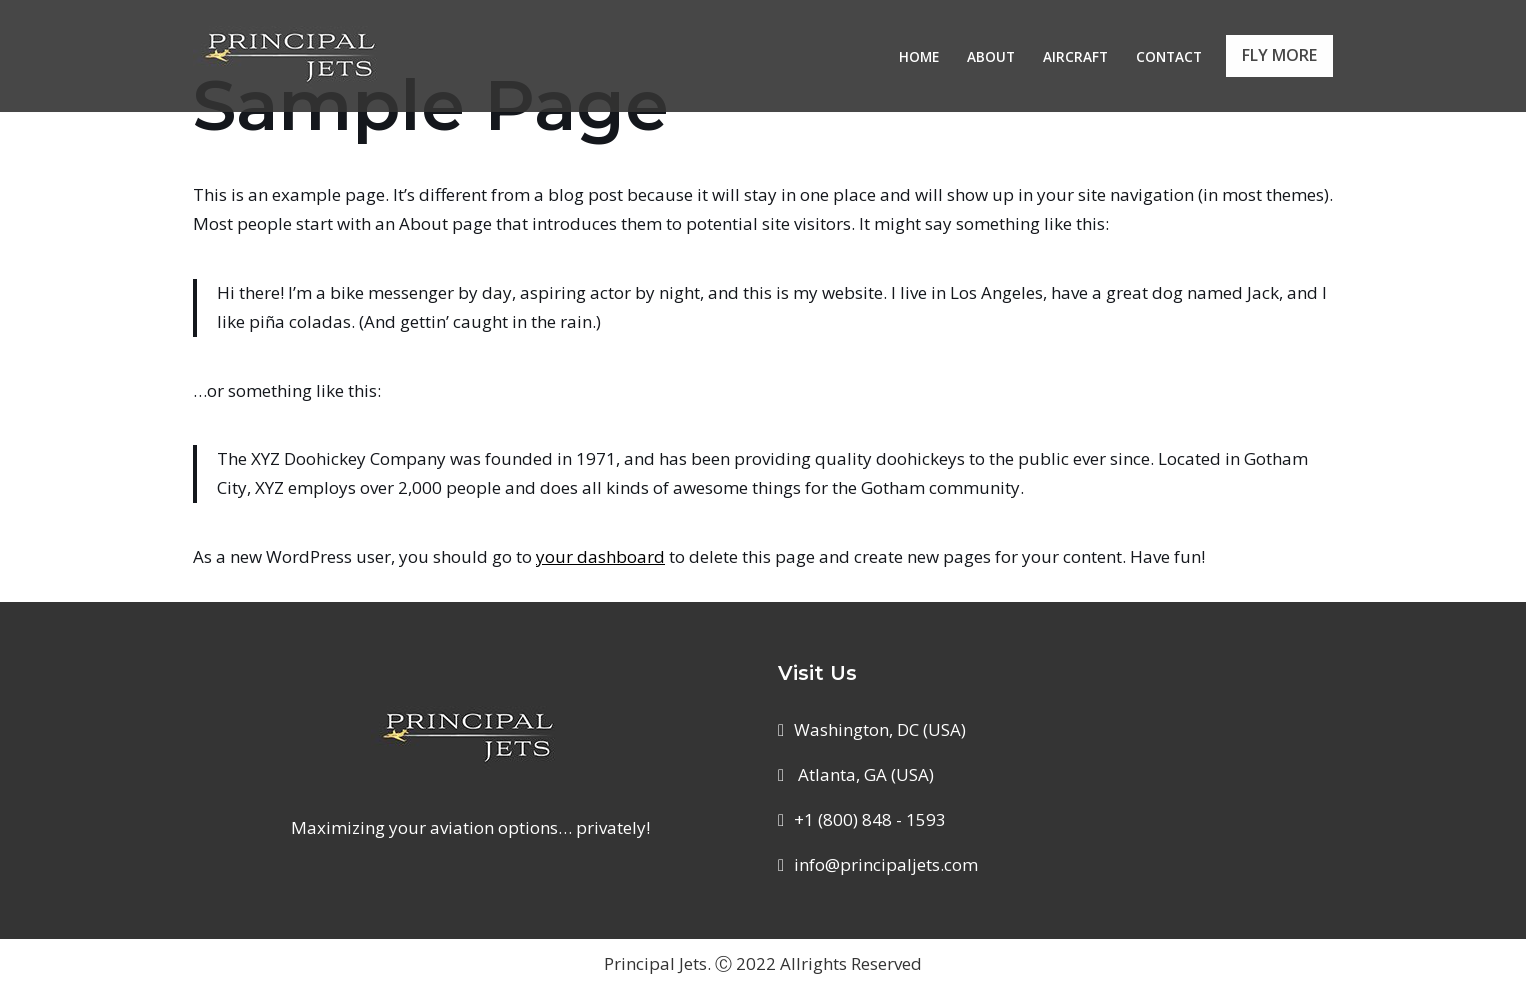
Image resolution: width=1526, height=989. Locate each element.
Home (919, 56)
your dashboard (600, 556)
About (991, 56)
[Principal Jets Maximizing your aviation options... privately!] (293, 56)
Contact (1169, 56)
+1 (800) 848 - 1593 (870, 819)
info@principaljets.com (886, 864)
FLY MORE (1279, 55)
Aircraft (1075, 56)
